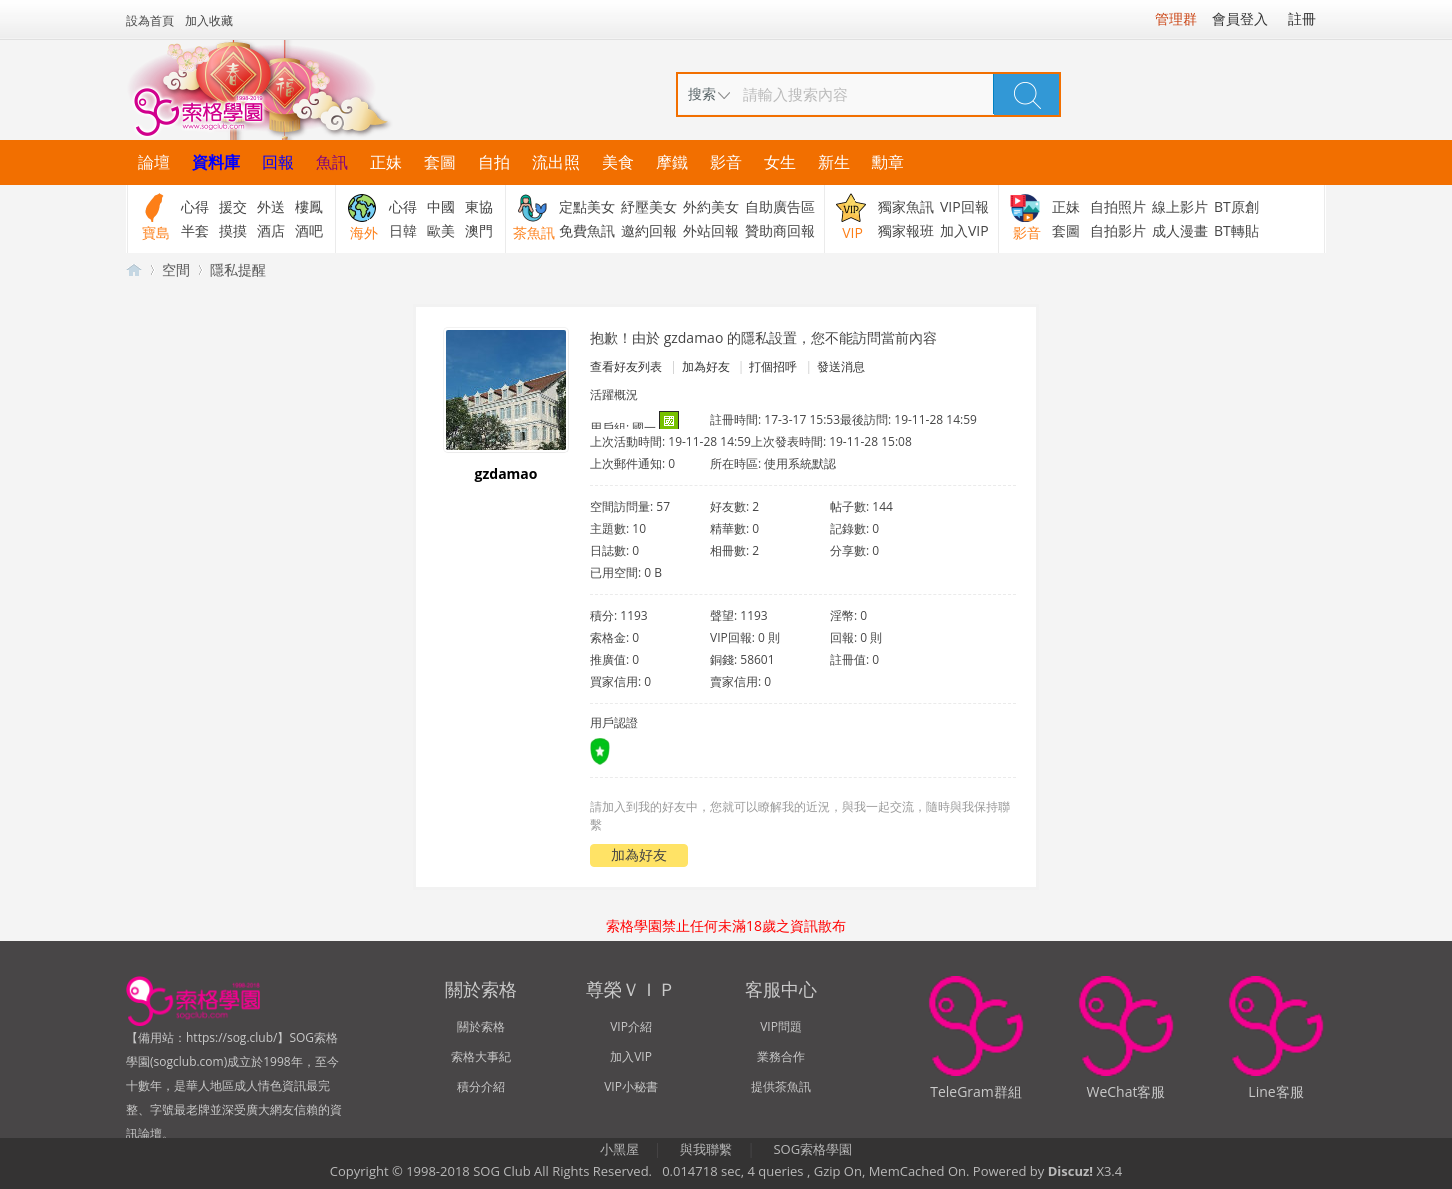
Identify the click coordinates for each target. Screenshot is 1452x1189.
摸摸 (233, 230)
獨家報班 (906, 230)
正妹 (386, 162)
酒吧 (309, 230)
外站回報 (711, 230)
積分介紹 (481, 1086)
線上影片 (1180, 206)
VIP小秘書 (631, 1086)
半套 (195, 230)
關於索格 (481, 1026)
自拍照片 (1118, 206)
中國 (441, 206)
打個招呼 (773, 366)
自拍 (494, 162)
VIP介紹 (631, 1026)
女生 (780, 162)
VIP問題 (781, 1026)
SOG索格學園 (812, 1149)
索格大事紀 (481, 1056)
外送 (271, 206)
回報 (278, 162)
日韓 (403, 230)
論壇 (154, 162)
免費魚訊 (587, 230)
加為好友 (706, 366)
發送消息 (841, 366)
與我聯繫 (706, 1149)
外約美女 (711, 206)
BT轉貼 (1236, 230)
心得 (195, 206)
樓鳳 (309, 206)
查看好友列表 (626, 366)
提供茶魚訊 (781, 1086)
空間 (176, 269)
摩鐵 (672, 162)
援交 (233, 206)
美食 (618, 162)
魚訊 (332, 162)
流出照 (556, 162)
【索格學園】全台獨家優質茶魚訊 (134, 269)
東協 (479, 206)
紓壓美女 (649, 206)
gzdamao (506, 473)
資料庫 (216, 162)
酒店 (271, 230)
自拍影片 (1118, 230)
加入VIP (964, 230)
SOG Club (501, 1171)
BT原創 (1236, 206)
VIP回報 (964, 206)
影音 (726, 162)
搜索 (702, 93)
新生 (834, 162)
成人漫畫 (1180, 230)
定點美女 (587, 206)
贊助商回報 (780, 230)
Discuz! (1070, 1171)
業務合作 (781, 1056)
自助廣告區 (780, 206)
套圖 (440, 162)
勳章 (888, 162)
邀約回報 (649, 230)
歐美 (441, 230)
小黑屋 (619, 1149)
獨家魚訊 (906, 206)
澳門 (479, 230)
